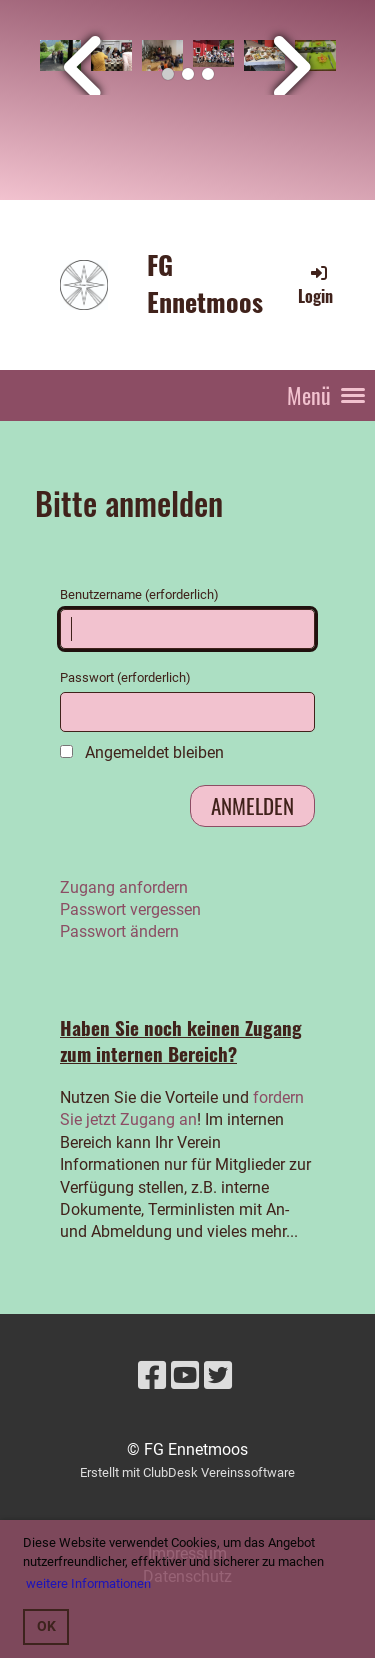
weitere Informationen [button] (88, 1583)
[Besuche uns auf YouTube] (185, 1376)
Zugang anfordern (124, 887)
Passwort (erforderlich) (187, 701)
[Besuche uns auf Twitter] (218, 1376)
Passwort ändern (119, 931)
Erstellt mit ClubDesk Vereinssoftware (187, 1472)
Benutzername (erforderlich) (187, 618)
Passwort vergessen (130, 909)
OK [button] (46, 1626)
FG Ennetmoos (205, 284)
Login (315, 285)
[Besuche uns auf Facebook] (152, 1376)
